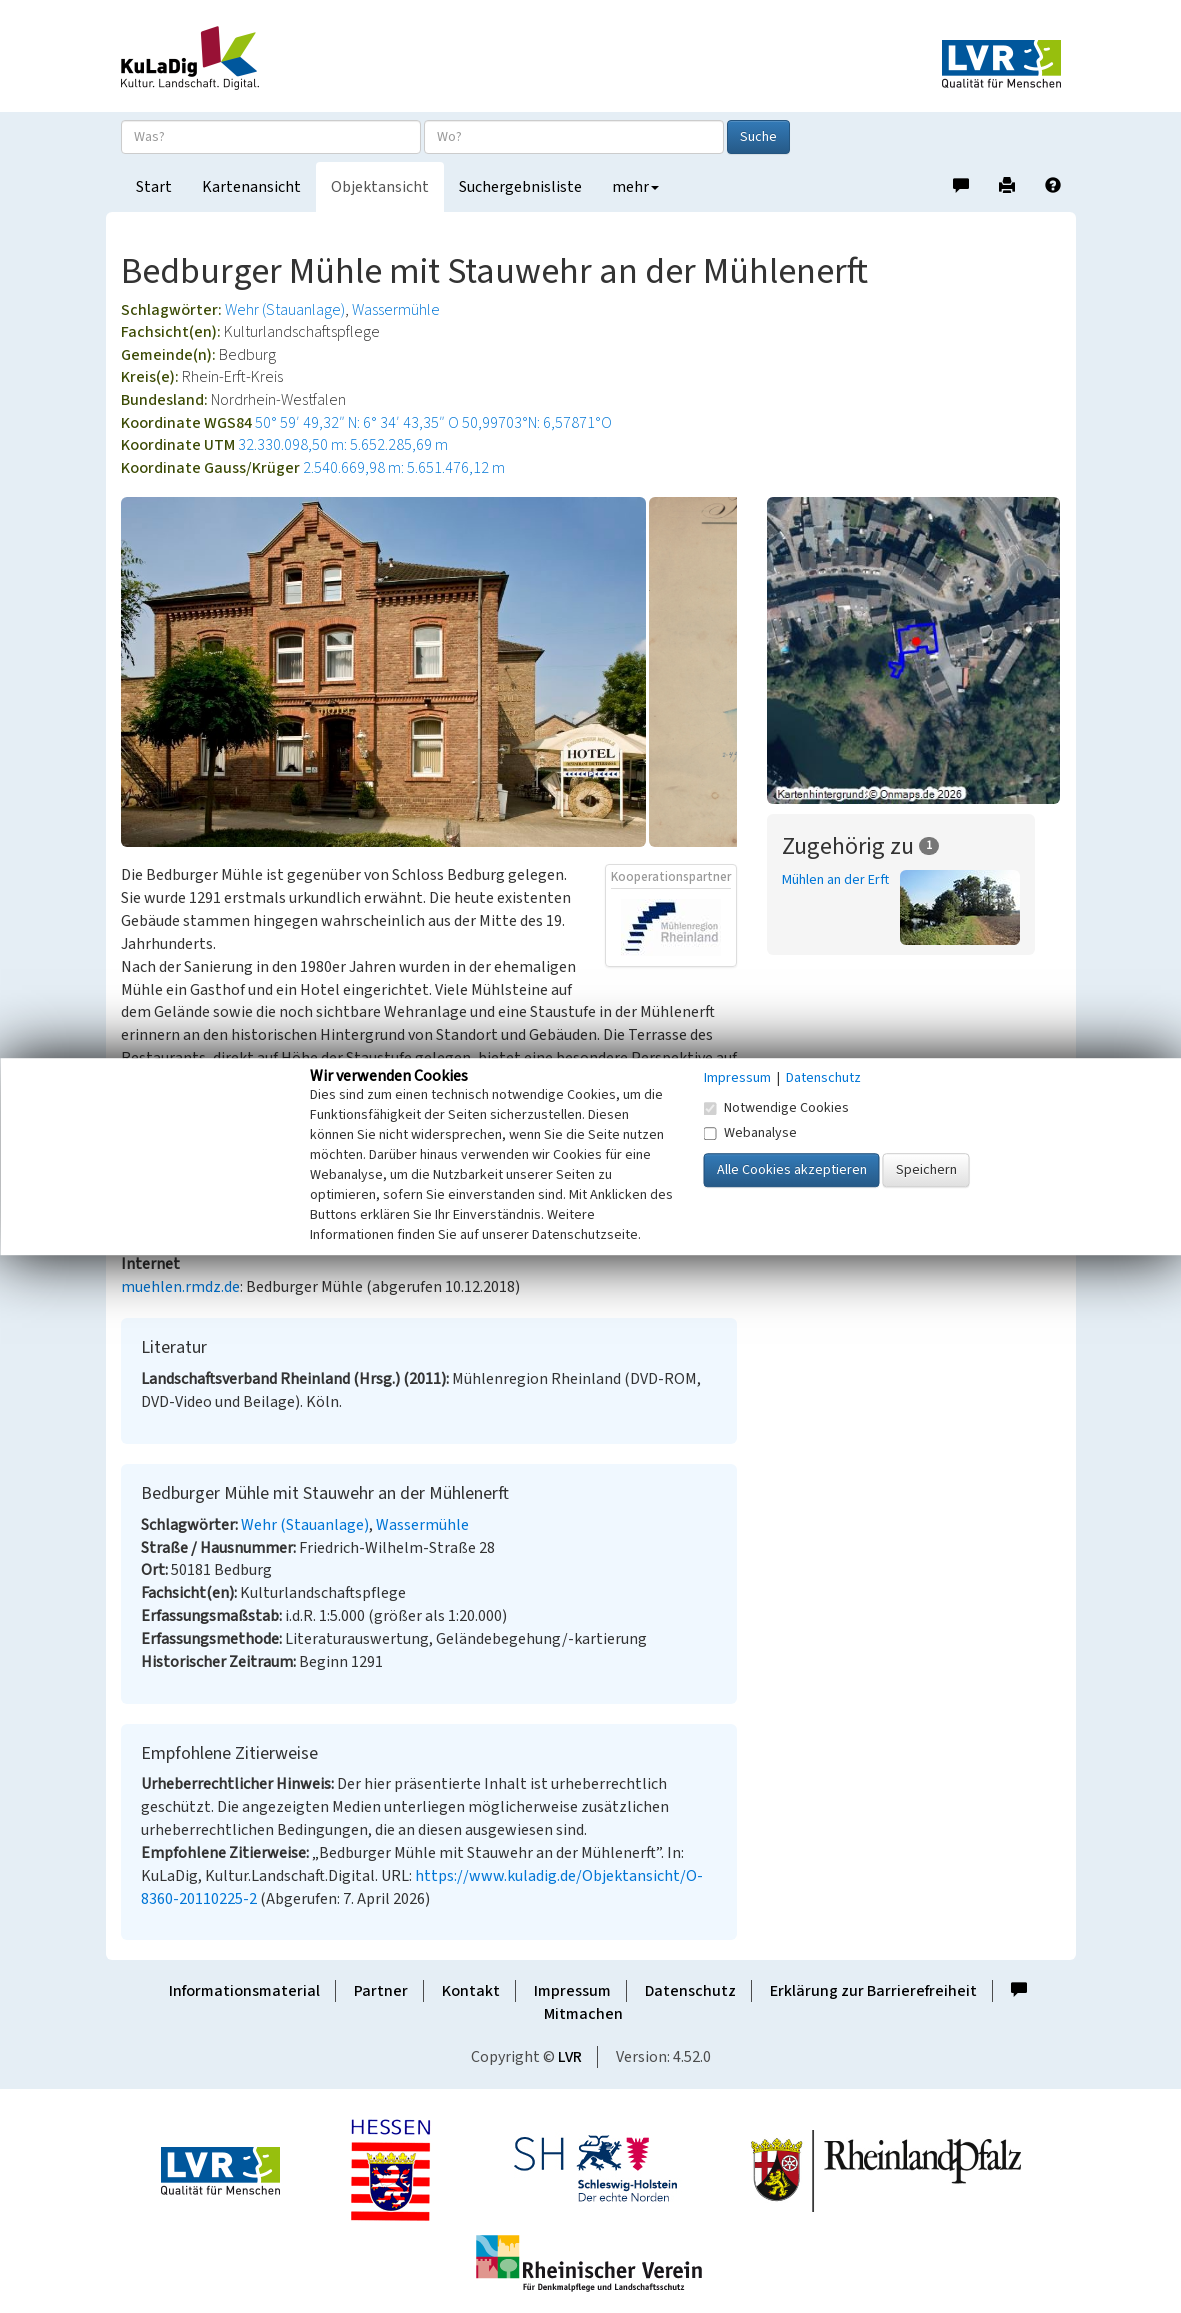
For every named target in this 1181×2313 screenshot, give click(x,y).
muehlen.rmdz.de (180, 1287)
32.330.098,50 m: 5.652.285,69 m (343, 445)
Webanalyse (750, 1133)
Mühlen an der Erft (835, 880)
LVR (570, 2057)
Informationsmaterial (244, 1991)
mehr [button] (635, 187)
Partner (381, 1991)
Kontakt (471, 1991)
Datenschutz (690, 1991)
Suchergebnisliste (520, 187)
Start (154, 187)
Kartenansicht (251, 187)
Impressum (572, 1991)
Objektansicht (380, 187)
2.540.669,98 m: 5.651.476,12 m (404, 468)
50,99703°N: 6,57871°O (537, 423)
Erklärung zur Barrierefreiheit (873, 1991)
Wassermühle (396, 310)
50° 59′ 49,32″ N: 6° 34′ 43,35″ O (357, 423)
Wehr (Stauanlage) (285, 310)
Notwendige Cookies (776, 1108)
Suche (758, 137)
